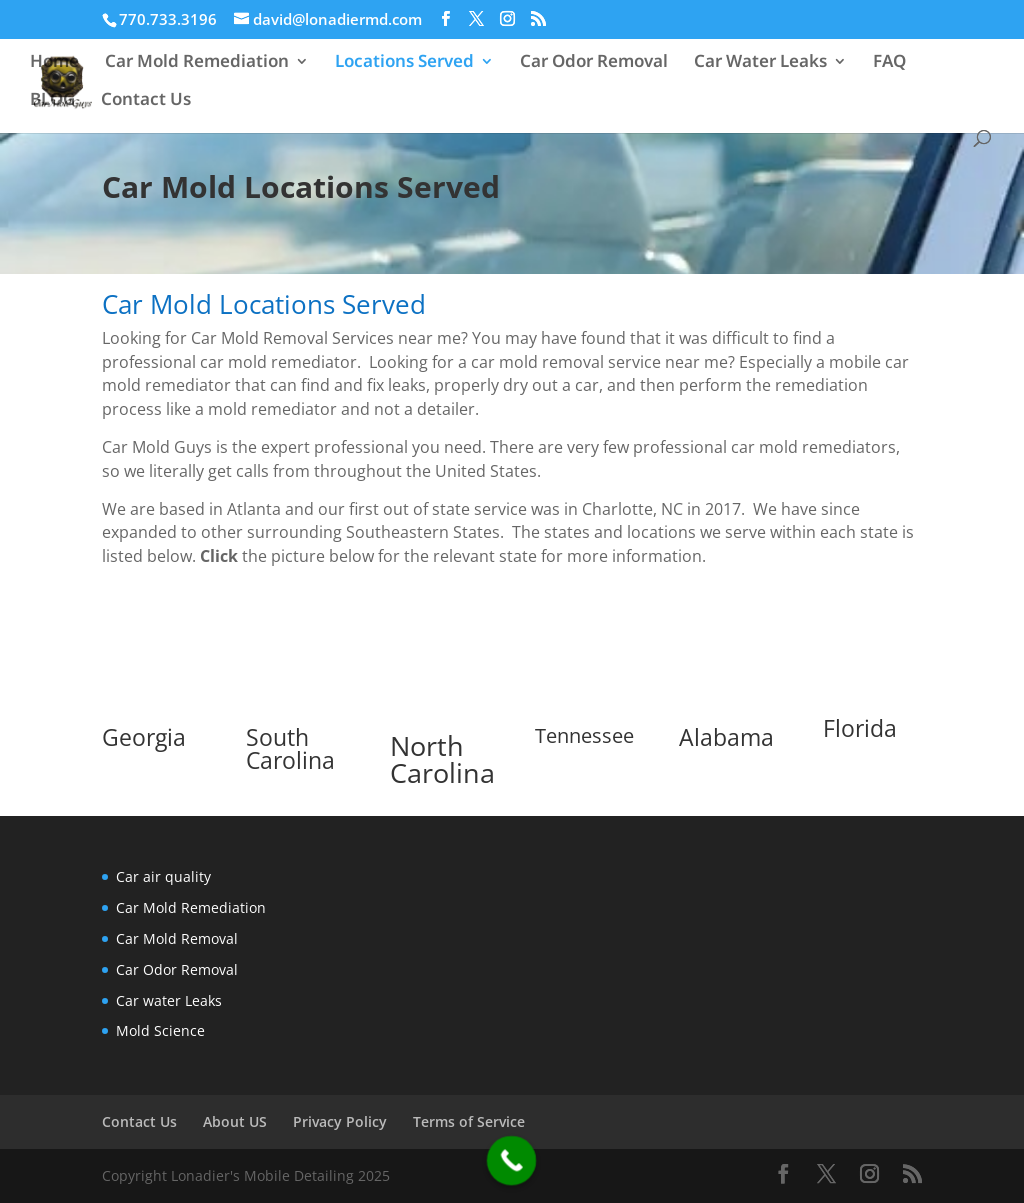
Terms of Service (469, 1121)
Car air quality (163, 876)
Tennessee (584, 735)
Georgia (144, 737)
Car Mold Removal (177, 938)
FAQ (889, 63)
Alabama (726, 737)
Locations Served (404, 63)
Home (54, 63)
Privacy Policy (340, 1121)
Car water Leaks (169, 1000)
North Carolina (442, 759)
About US (235, 1121)
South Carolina (290, 748)
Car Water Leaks (760, 63)
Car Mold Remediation (197, 63)
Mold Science (160, 1030)
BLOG (52, 101)
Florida (860, 728)
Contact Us (146, 101)
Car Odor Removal (594, 63)
